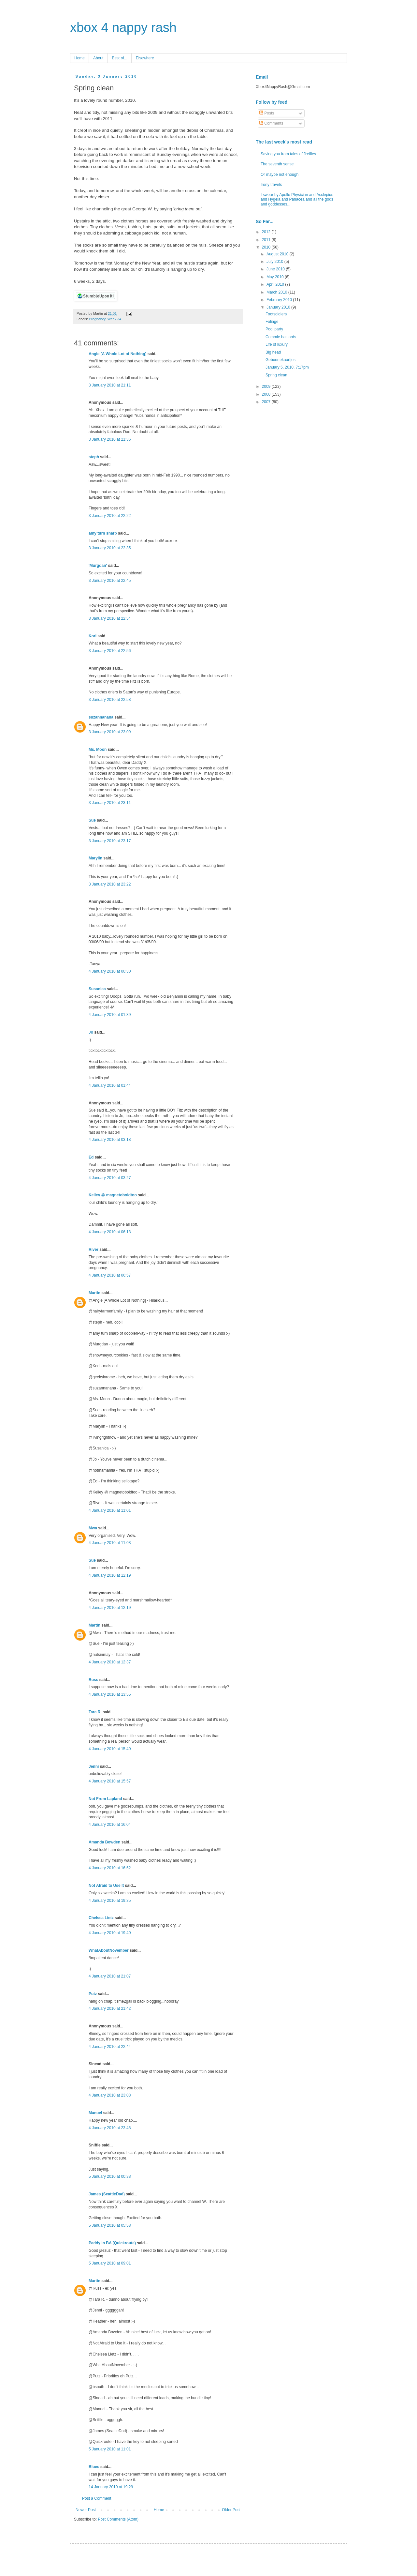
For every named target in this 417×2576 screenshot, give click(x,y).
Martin (94, 1293)
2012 (267, 232)
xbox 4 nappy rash (123, 27)
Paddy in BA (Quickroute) (112, 2243)
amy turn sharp (103, 533)
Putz (93, 1994)
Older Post (231, 2510)
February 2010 (279, 299)
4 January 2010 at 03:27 (110, 1177)
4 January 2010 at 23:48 (110, 2128)
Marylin (95, 858)
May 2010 (275, 277)
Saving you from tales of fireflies (288, 154)
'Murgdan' (98, 565)
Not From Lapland (105, 1798)
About (98, 58)
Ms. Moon (98, 749)
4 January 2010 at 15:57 (110, 1781)
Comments (271, 123)
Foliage (272, 321)
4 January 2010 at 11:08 (110, 1542)
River (93, 1249)
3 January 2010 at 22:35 (110, 548)
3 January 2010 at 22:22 (110, 515)
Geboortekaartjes (280, 359)
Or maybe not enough (279, 174)
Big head (273, 352)
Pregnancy (97, 319)
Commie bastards (281, 337)
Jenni (94, 1766)
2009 (267, 386)
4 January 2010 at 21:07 (110, 1976)
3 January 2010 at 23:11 (110, 802)
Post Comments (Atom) (118, 2519)
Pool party (274, 329)
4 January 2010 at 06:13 (110, 1232)
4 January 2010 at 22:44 (110, 2046)
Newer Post (86, 2510)
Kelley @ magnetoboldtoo (113, 1195)
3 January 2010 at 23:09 (110, 732)
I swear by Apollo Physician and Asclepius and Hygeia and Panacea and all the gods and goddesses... (297, 199)
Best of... (119, 58)
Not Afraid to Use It (106, 1885)
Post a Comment (96, 2498)
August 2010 (278, 254)
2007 (267, 402)
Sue (92, 820)
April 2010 (275, 284)
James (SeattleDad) (107, 2194)
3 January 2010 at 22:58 (110, 699)
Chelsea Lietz (101, 1918)
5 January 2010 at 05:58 (110, 2225)
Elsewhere (145, 58)
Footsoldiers (276, 314)
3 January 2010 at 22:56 (110, 650)
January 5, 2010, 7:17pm (287, 367)
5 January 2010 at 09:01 (110, 2263)
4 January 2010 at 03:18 (110, 1139)
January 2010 (278, 307)
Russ (93, 1679)
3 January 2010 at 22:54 (110, 618)
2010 (267, 247)
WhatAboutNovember (109, 1950)
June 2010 (276, 269)
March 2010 (277, 292)
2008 (267, 394)
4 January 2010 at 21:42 (110, 2008)
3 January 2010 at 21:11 (110, 385)
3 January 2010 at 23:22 (110, 884)
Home (79, 58)
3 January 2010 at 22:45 (110, 580)
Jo (91, 1032)
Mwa (93, 1528)
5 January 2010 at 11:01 (110, 2449)
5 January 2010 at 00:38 (110, 2176)
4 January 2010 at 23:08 (110, 2095)
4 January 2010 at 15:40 (110, 1749)
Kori (92, 636)
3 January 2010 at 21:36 (110, 439)
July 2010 (275, 261)
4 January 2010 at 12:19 (110, 1575)
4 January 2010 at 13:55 (110, 1694)
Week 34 (114, 319)
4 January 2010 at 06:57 (110, 1275)
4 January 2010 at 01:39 (110, 1014)
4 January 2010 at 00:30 (110, 971)
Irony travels (271, 184)
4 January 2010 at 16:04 (110, 1824)
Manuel (95, 2113)
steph (94, 457)
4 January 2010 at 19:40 (110, 1933)
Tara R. (95, 1712)
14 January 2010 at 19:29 (111, 2487)
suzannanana (101, 717)
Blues (94, 2466)
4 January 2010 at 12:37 (110, 1662)
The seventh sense (277, 164)
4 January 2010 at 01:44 (110, 1085)
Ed (91, 1157)
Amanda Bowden (104, 1842)
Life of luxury (277, 344)
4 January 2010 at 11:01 (110, 1510)
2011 (267, 239)
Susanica (97, 989)
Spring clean (276, 375)
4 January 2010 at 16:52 (110, 1868)
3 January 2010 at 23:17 (110, 841)
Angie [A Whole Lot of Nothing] (118, 354)
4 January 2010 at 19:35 (110, 1900)
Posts (266, 113)
